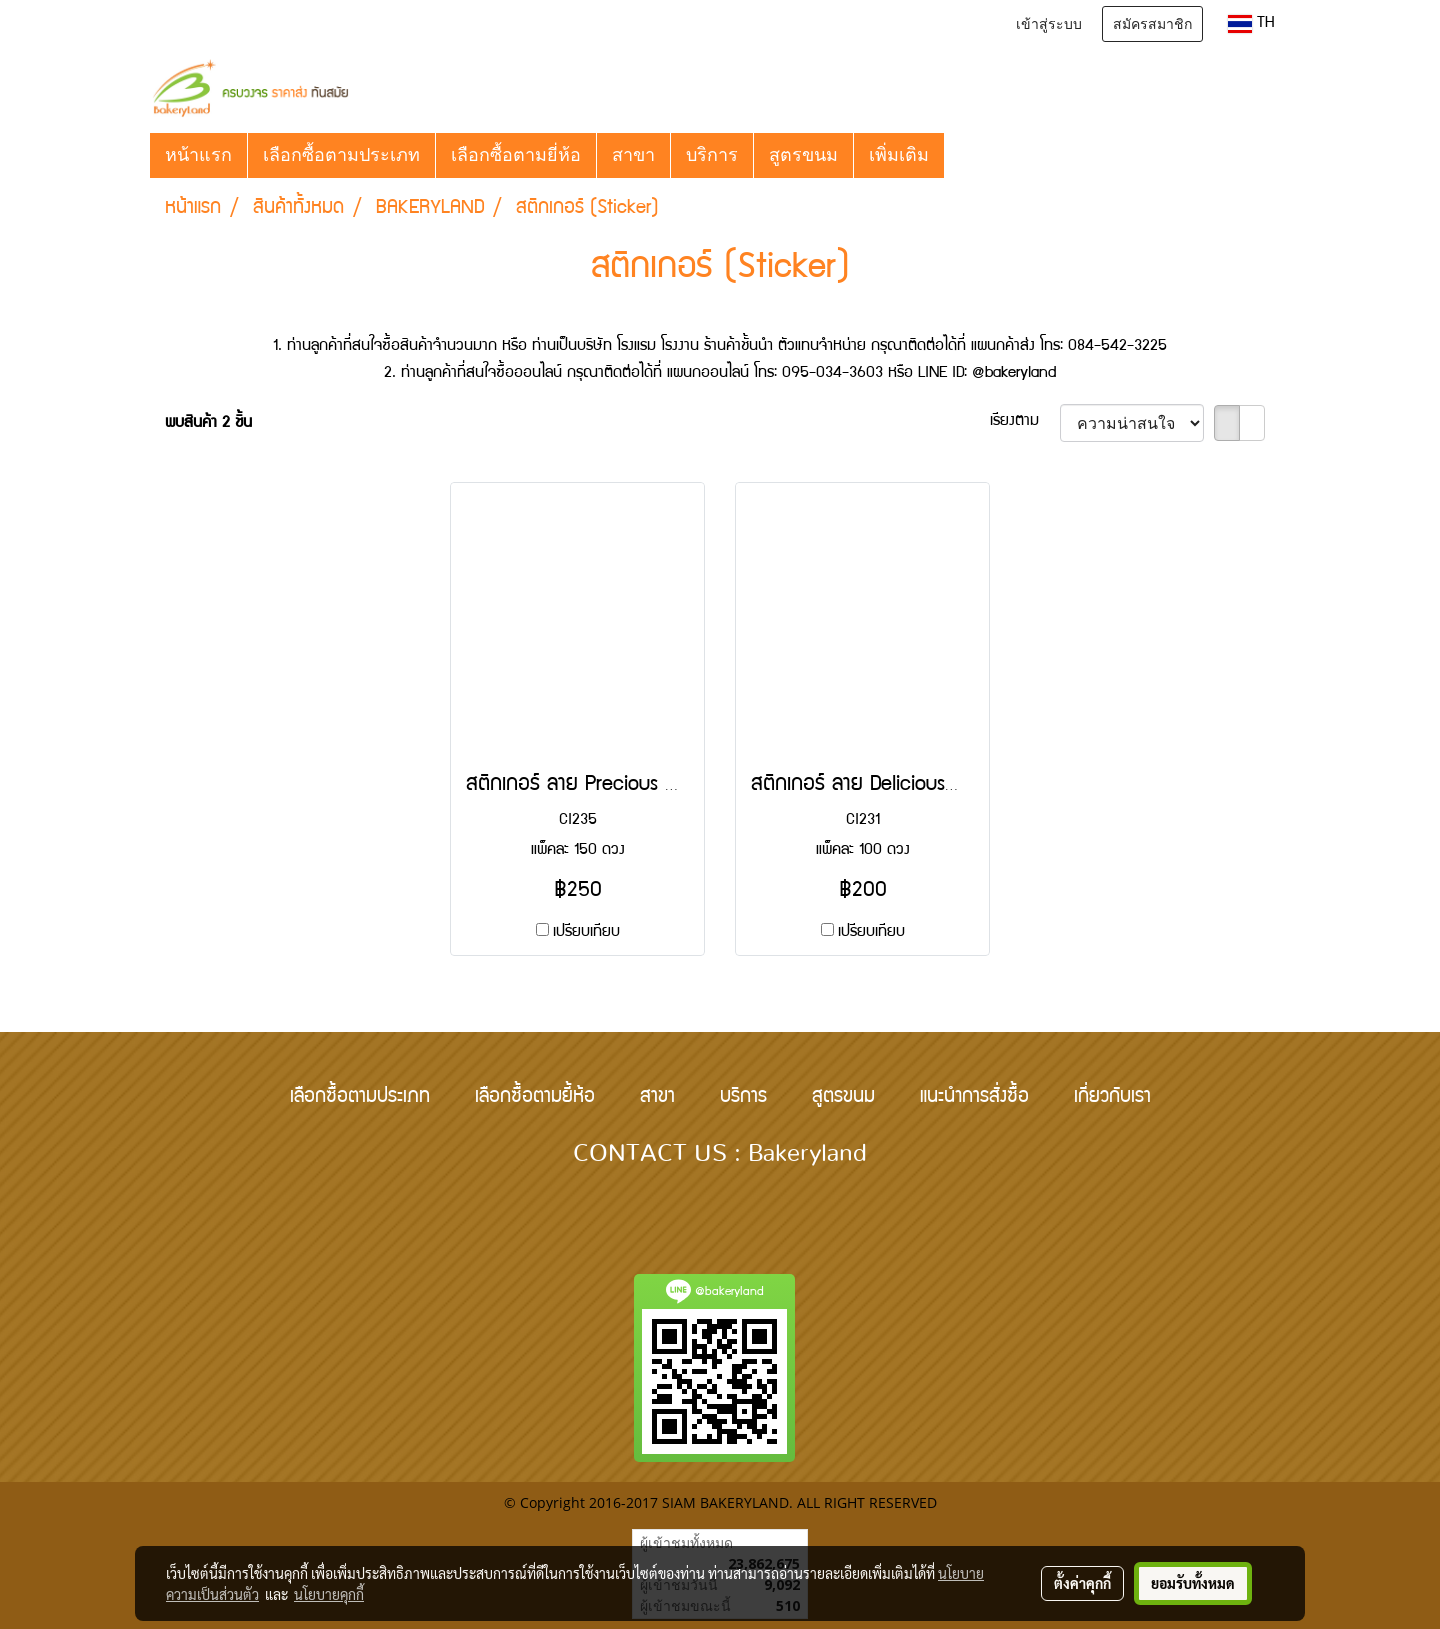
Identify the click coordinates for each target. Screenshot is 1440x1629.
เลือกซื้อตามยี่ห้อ (516, 155)
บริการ (712, 155)
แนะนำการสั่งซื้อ (974, 1098)
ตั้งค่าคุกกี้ (1082, 1583)
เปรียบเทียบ (586, 933)
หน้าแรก (198, 155)
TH (1251, 24)
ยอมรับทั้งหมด (1193, 1583)
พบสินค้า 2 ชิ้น (208, 424)
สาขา (633, 155)
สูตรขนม (803, 155)
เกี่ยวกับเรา (1112, 1098)
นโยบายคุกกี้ (329, 1594)
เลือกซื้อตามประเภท (341, 155)
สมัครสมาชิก (1152, 24)
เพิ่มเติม (899, 155)
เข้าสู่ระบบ (1049, 24)
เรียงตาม (1025, 422)
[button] (962, 155)
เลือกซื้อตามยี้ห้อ (535, 1098)
